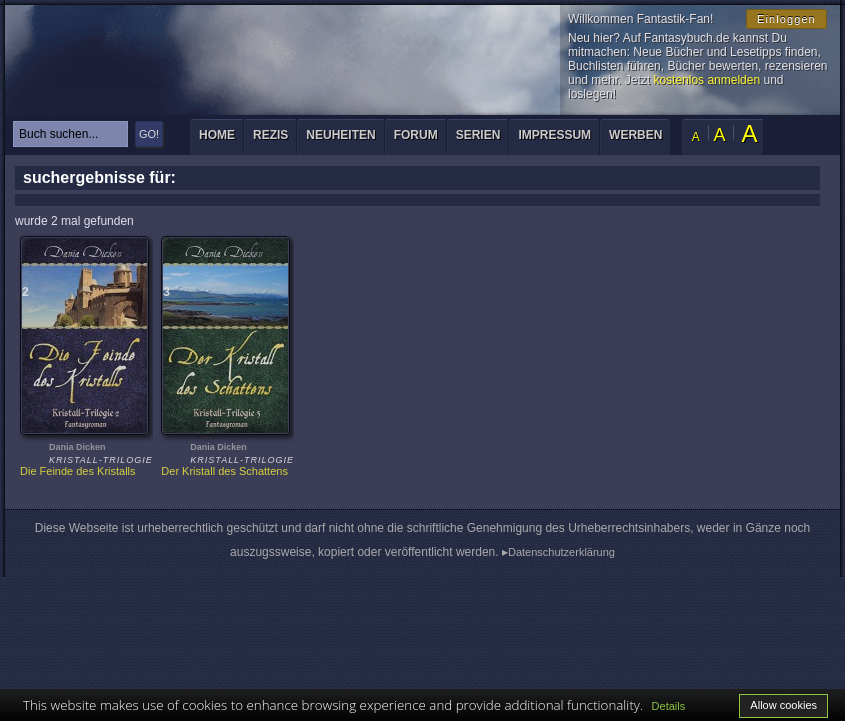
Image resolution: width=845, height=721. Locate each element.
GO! (149, 134)
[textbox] (70, 134)
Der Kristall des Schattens (224, 471)
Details (669, 706)
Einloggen (786, 19)
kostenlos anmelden (706, 80)
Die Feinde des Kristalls (78, 471)
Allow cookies (783, 705)
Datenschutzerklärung (561, 552)
